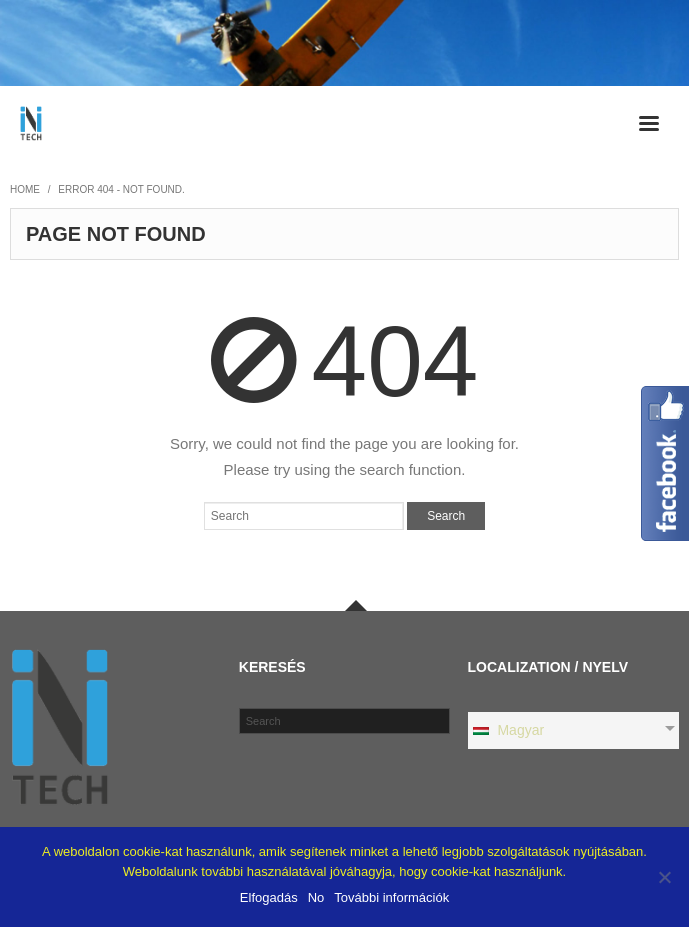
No (316, 897)
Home (25, 189)
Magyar (508, 730)
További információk (391, 897)
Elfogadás (269, 897)
